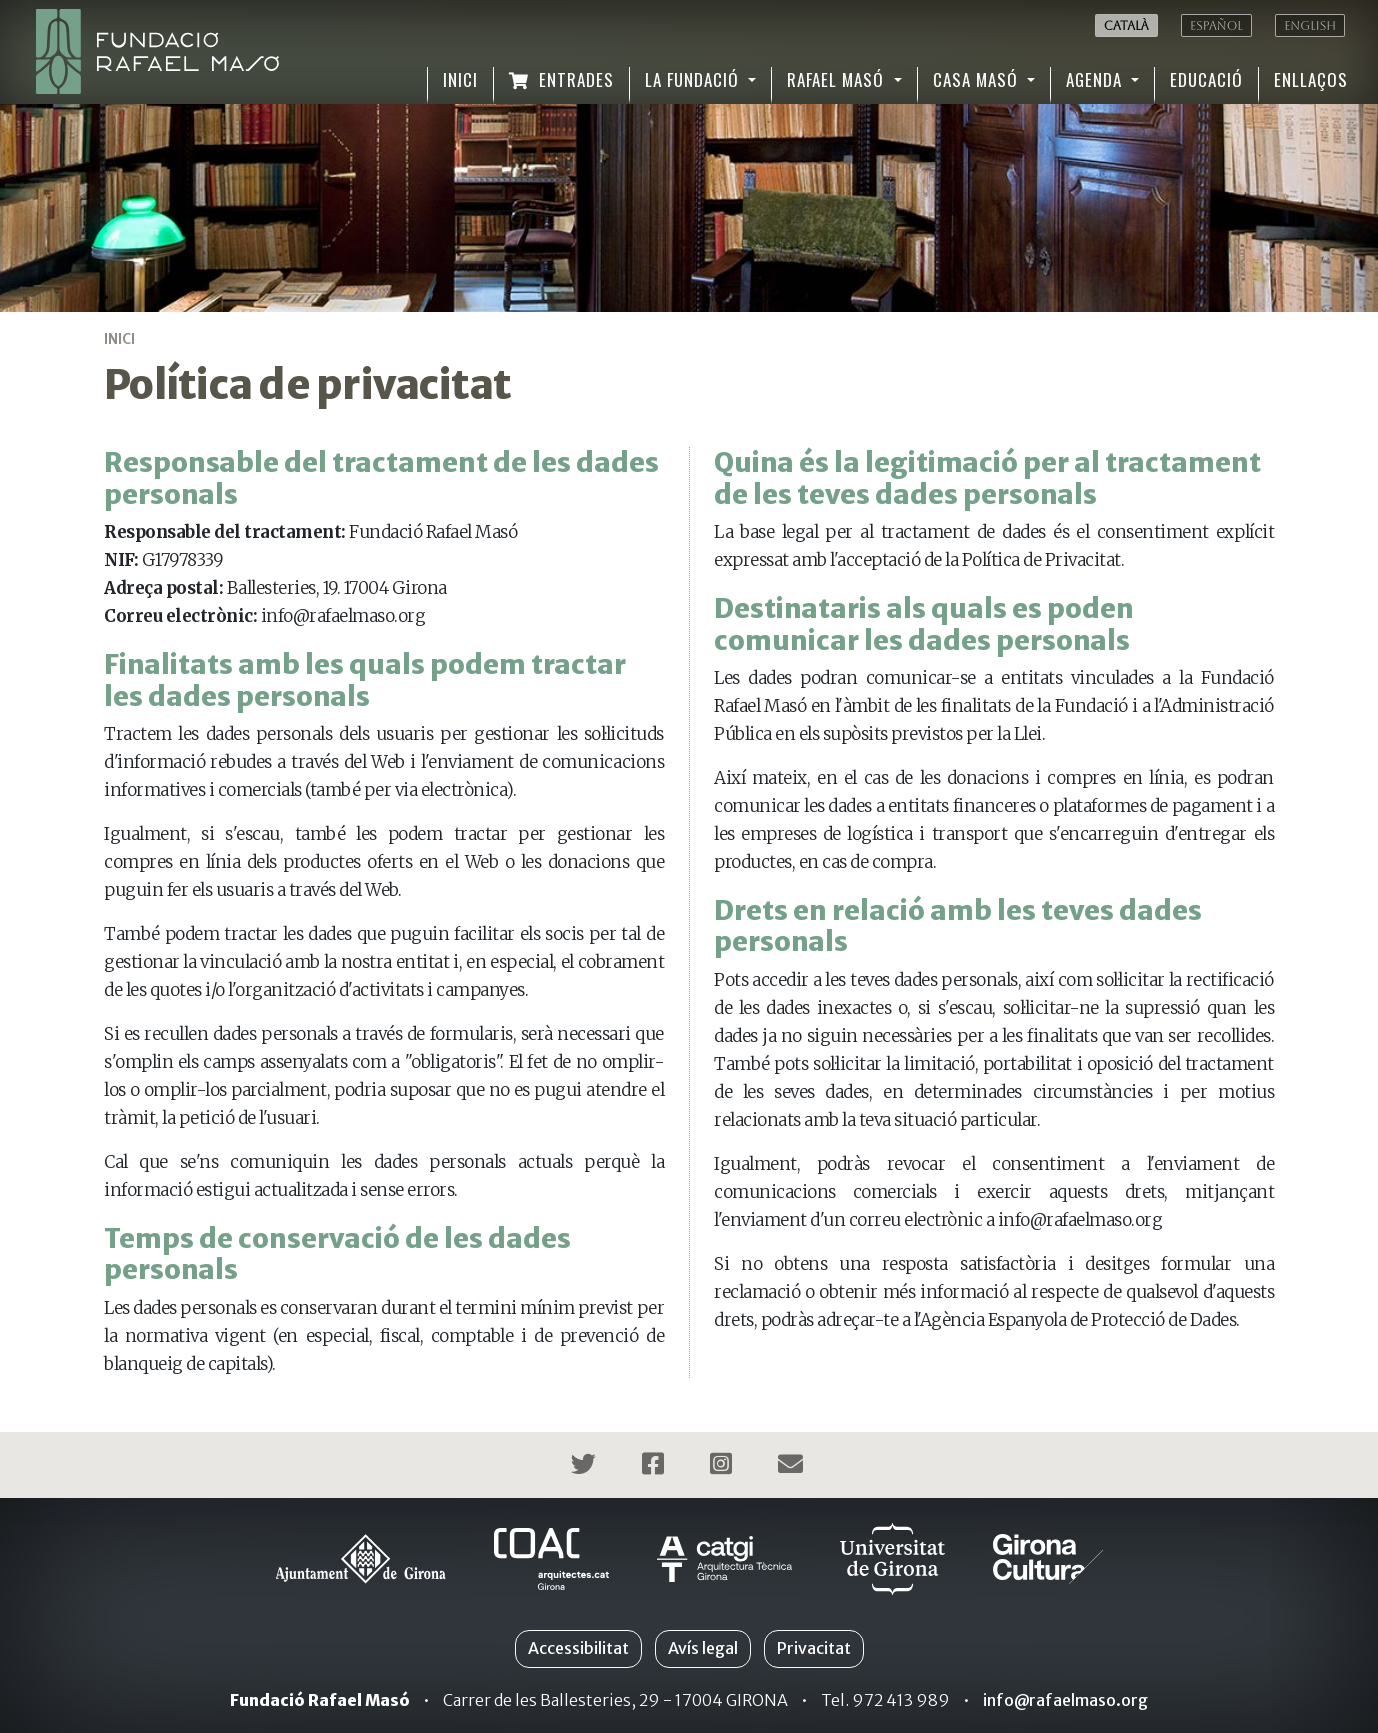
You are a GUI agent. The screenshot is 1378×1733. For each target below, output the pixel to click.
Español (1216, 26)
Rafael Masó (838, 79)
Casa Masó (978, 79)
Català (1126, 26)
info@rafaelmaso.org (1065, 1700)
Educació (1206, 79)
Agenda (1096, 79)
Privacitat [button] (814, 1648)
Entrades (561, 79)
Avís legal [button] (703, 1648)
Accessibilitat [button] (578, 1648)
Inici (460, 79)
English (1310, 26)
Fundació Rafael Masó (320, 1700)
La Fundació (694, 79)
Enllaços (1311, 79)
